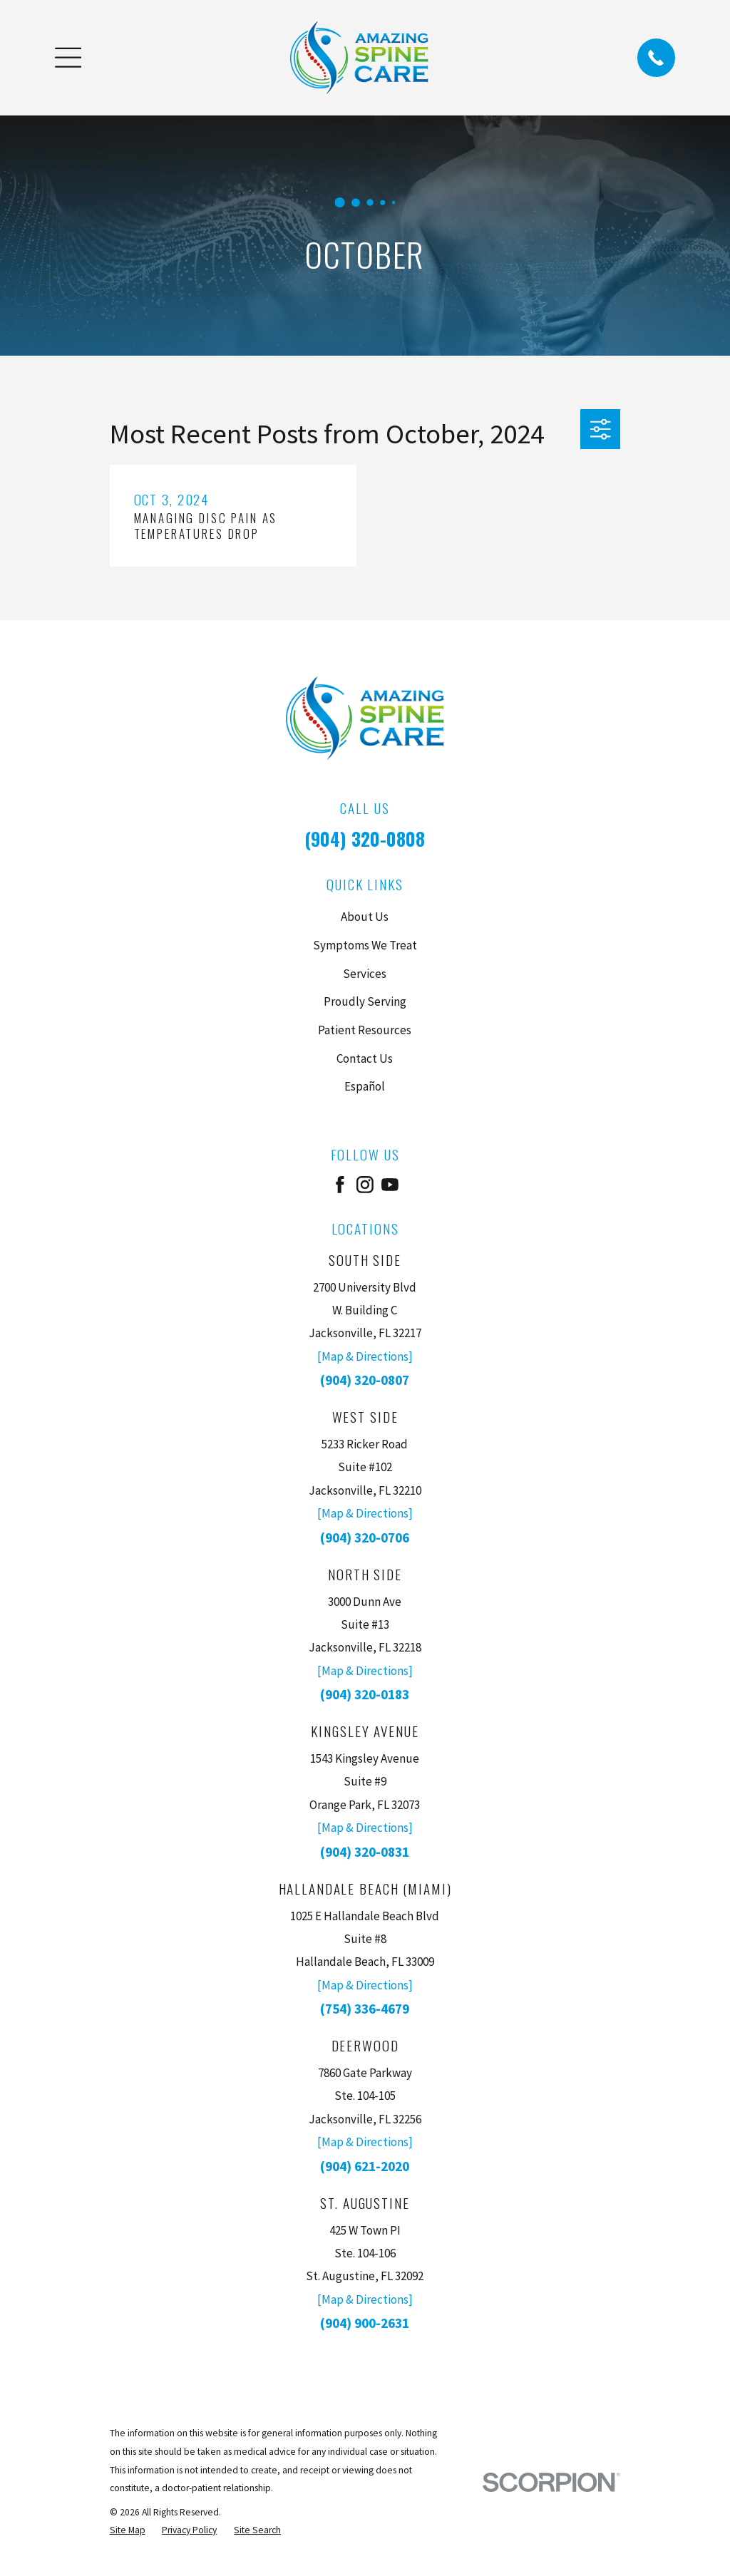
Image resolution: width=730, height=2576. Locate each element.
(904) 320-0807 (364, 1380)
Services (364, 974)
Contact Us (364, 1058)
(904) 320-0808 (364, 838)
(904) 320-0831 (364, 1851)
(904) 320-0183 (364, 1694)
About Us (365, 916)
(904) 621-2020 (364, 2166)
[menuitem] (127, 2530)
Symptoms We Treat (365, 945)
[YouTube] (390, 1184)
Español (364, 1086)
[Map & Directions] (365, 1356)
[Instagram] (365, 1184)
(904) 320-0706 (364, 1537)
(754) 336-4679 (364, 2008)
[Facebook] (340, 1184)
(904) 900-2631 (364, 2323)
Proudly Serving (365, 1001)
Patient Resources (364, 1030)
